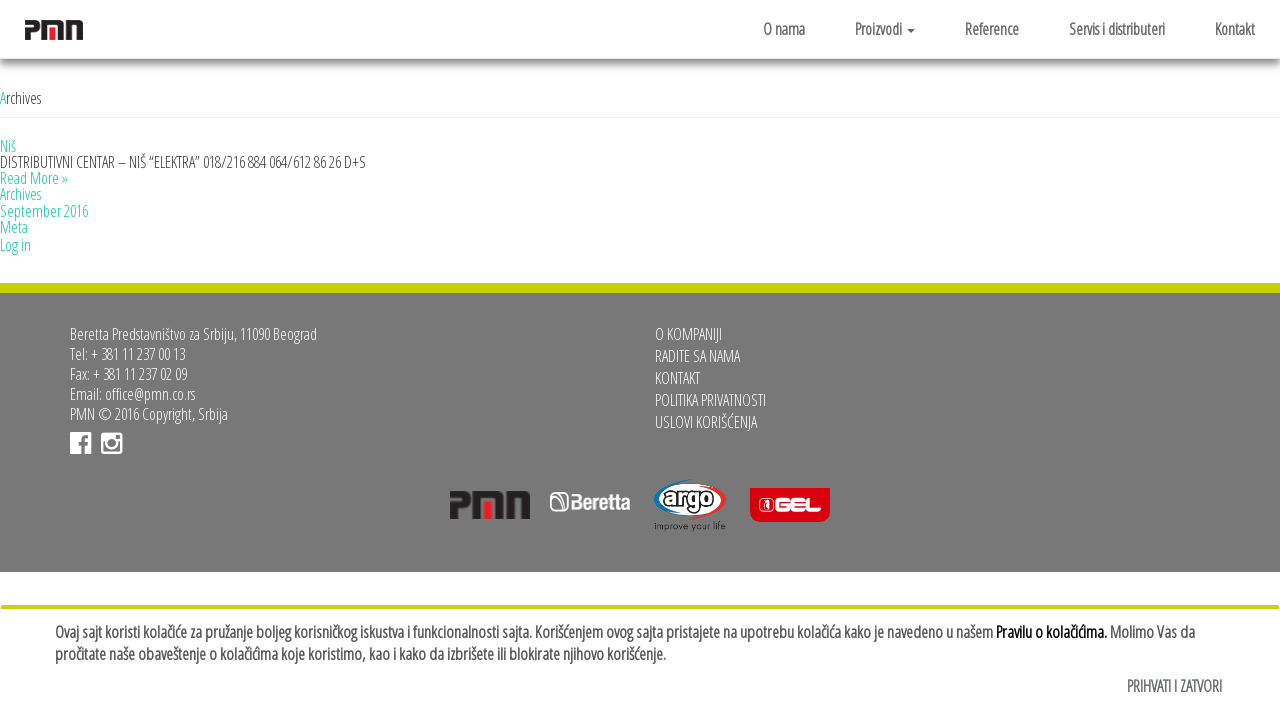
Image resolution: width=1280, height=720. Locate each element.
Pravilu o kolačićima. (1051, 631)
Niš (8, 146)
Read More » (34, 178)
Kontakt (1235, 29)
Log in (15, 245)
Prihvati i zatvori (1174, 686)
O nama (784, 29)
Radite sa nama (697, 356)
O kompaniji (688, 334)
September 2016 (44, 211)
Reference (992, 29)
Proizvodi (885, 29)
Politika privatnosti (710, 400)
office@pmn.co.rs (150, 394)
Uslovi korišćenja (706, 422)
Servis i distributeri (1117, 29)
